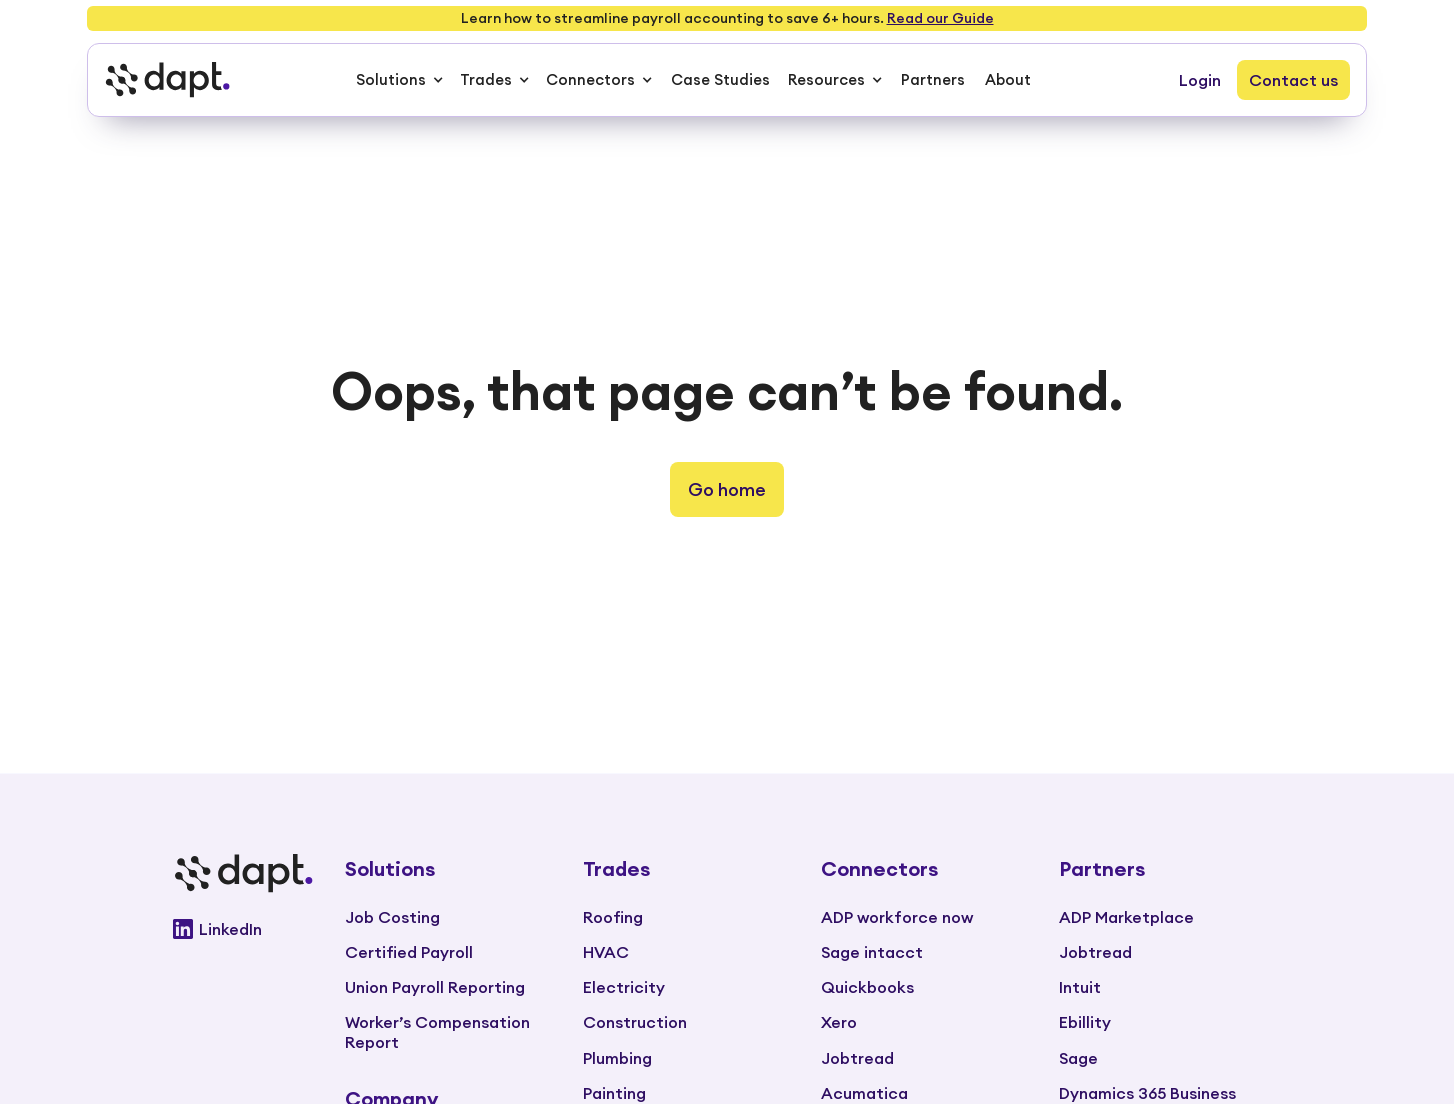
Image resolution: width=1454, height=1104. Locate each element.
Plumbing (617, 1058)
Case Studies (720, 79)
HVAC (606, 952)
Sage (1078, 1058)
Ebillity (1085, 1022)
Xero (839, 1022)
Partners (933, 79)
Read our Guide (940, 18)
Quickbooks (867, 987)
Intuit (1080, 987)
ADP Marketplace (1126, 917)
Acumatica (864, 1093)
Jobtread (857, 1058)
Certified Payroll (409, 952)
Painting (614, 1093)
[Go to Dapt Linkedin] (243, 929)
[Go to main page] (243, 874)
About (1008, 79)
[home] (167, 80)
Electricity (624, 987)
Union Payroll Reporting (435, 987)
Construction (635, 1022)
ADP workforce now (897, 917)
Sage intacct (872, 952)
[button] (400, 80)
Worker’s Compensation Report (437, 1031)
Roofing (613, 917)
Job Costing (392, 917)
